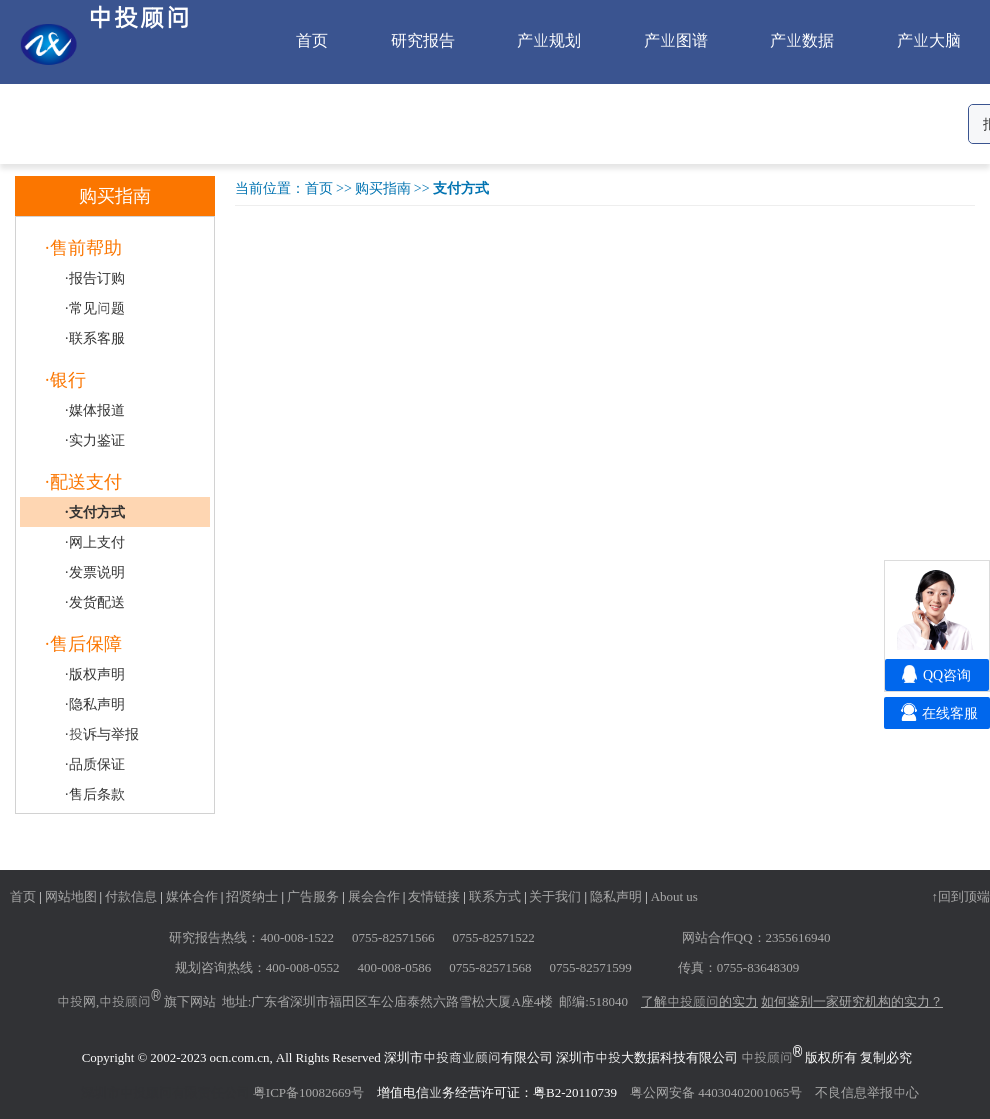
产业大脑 (929, 40)
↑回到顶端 (961, 896)
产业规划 (549, 40)
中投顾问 (125, 1001)
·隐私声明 (95, 704)
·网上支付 (95, 542)
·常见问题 (95, 308)
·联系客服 (95, 338)
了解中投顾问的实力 (699, 1001)
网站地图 (71, 896)
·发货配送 (95, 602)
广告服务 (313, 896)
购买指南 (383, 188)
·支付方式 (95, 512)
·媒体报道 (95, 410)
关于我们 (555, 896)
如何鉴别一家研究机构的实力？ (852, 1001)
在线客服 (950, 713)
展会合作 (374, 896)
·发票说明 (95, 572)
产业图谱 (676, 40)
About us (674, 896)
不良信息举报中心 (867, 1092)
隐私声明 (616, 896)
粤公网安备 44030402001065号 (716, 1092)
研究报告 (423, 40)
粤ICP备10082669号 (308, 1092)
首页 (312, 40)
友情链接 (434, 896)
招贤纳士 (252, 896)
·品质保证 (95, 764)
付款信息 (131, 896)
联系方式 (495, 896)
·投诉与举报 (102, 734)
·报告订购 (95, 278)
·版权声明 (95, 674)
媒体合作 (192, 896)
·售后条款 (95, 794)
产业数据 (802, 40)
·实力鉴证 (95, 440)
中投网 (76, 1001)
